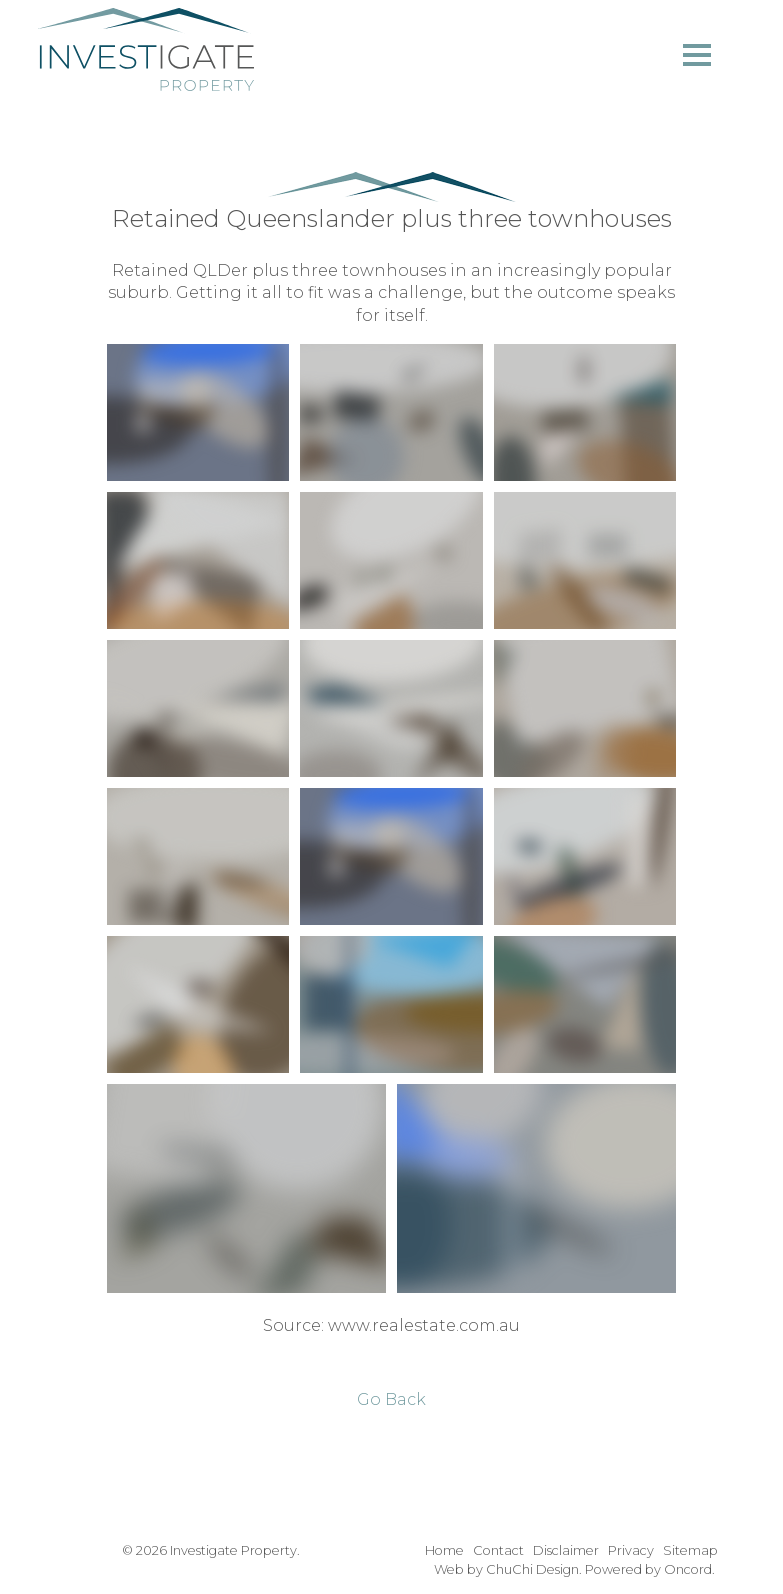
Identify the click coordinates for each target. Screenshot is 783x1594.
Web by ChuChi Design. (508, 1569)
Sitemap (690, 1550)
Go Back (391, 1399)
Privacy (631, 1550)
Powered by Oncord (648, 1569)
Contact (498, 1550)
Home (444, 1550)
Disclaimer (566, 1550)
